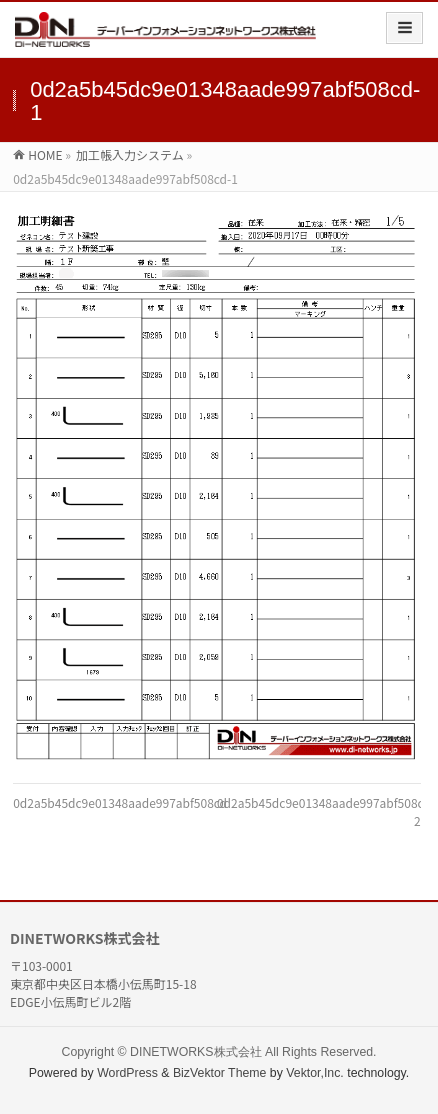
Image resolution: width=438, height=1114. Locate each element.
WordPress (127, 1073)
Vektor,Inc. (315, 1073)
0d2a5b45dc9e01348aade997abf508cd (120, 802)
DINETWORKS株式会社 (195, 1052)
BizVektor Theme (220, 1073)
